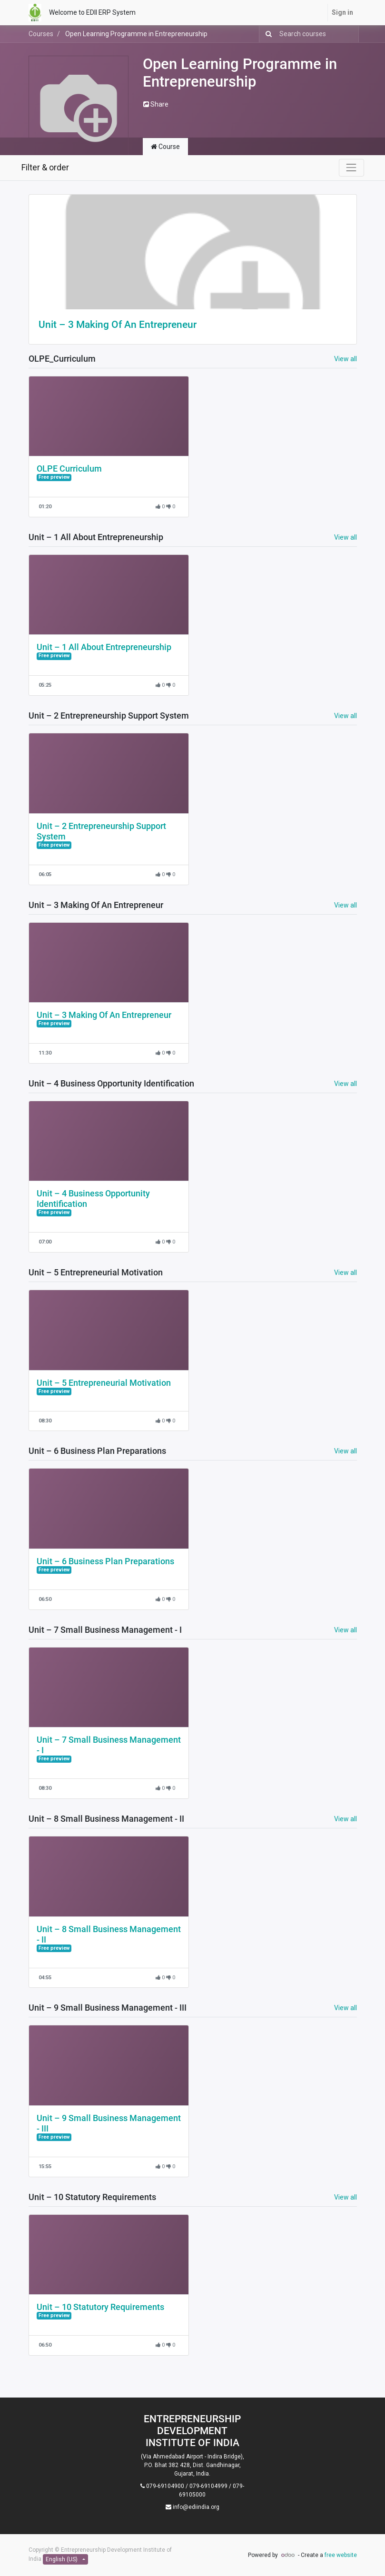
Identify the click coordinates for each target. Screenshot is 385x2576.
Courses (41, 34)
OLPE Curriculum (69, 469)
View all (345, 359)
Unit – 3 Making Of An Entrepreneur (118, 324)
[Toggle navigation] (351, 167)
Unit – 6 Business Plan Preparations (105, 1561)
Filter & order (45, 167)
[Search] (266, 34)
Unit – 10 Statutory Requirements (100, 2307)
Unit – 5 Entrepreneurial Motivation (104, 1383)
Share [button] (155, 104)
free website (341, 2555)
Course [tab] (165, 146)
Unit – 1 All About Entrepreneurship (104, 647)
